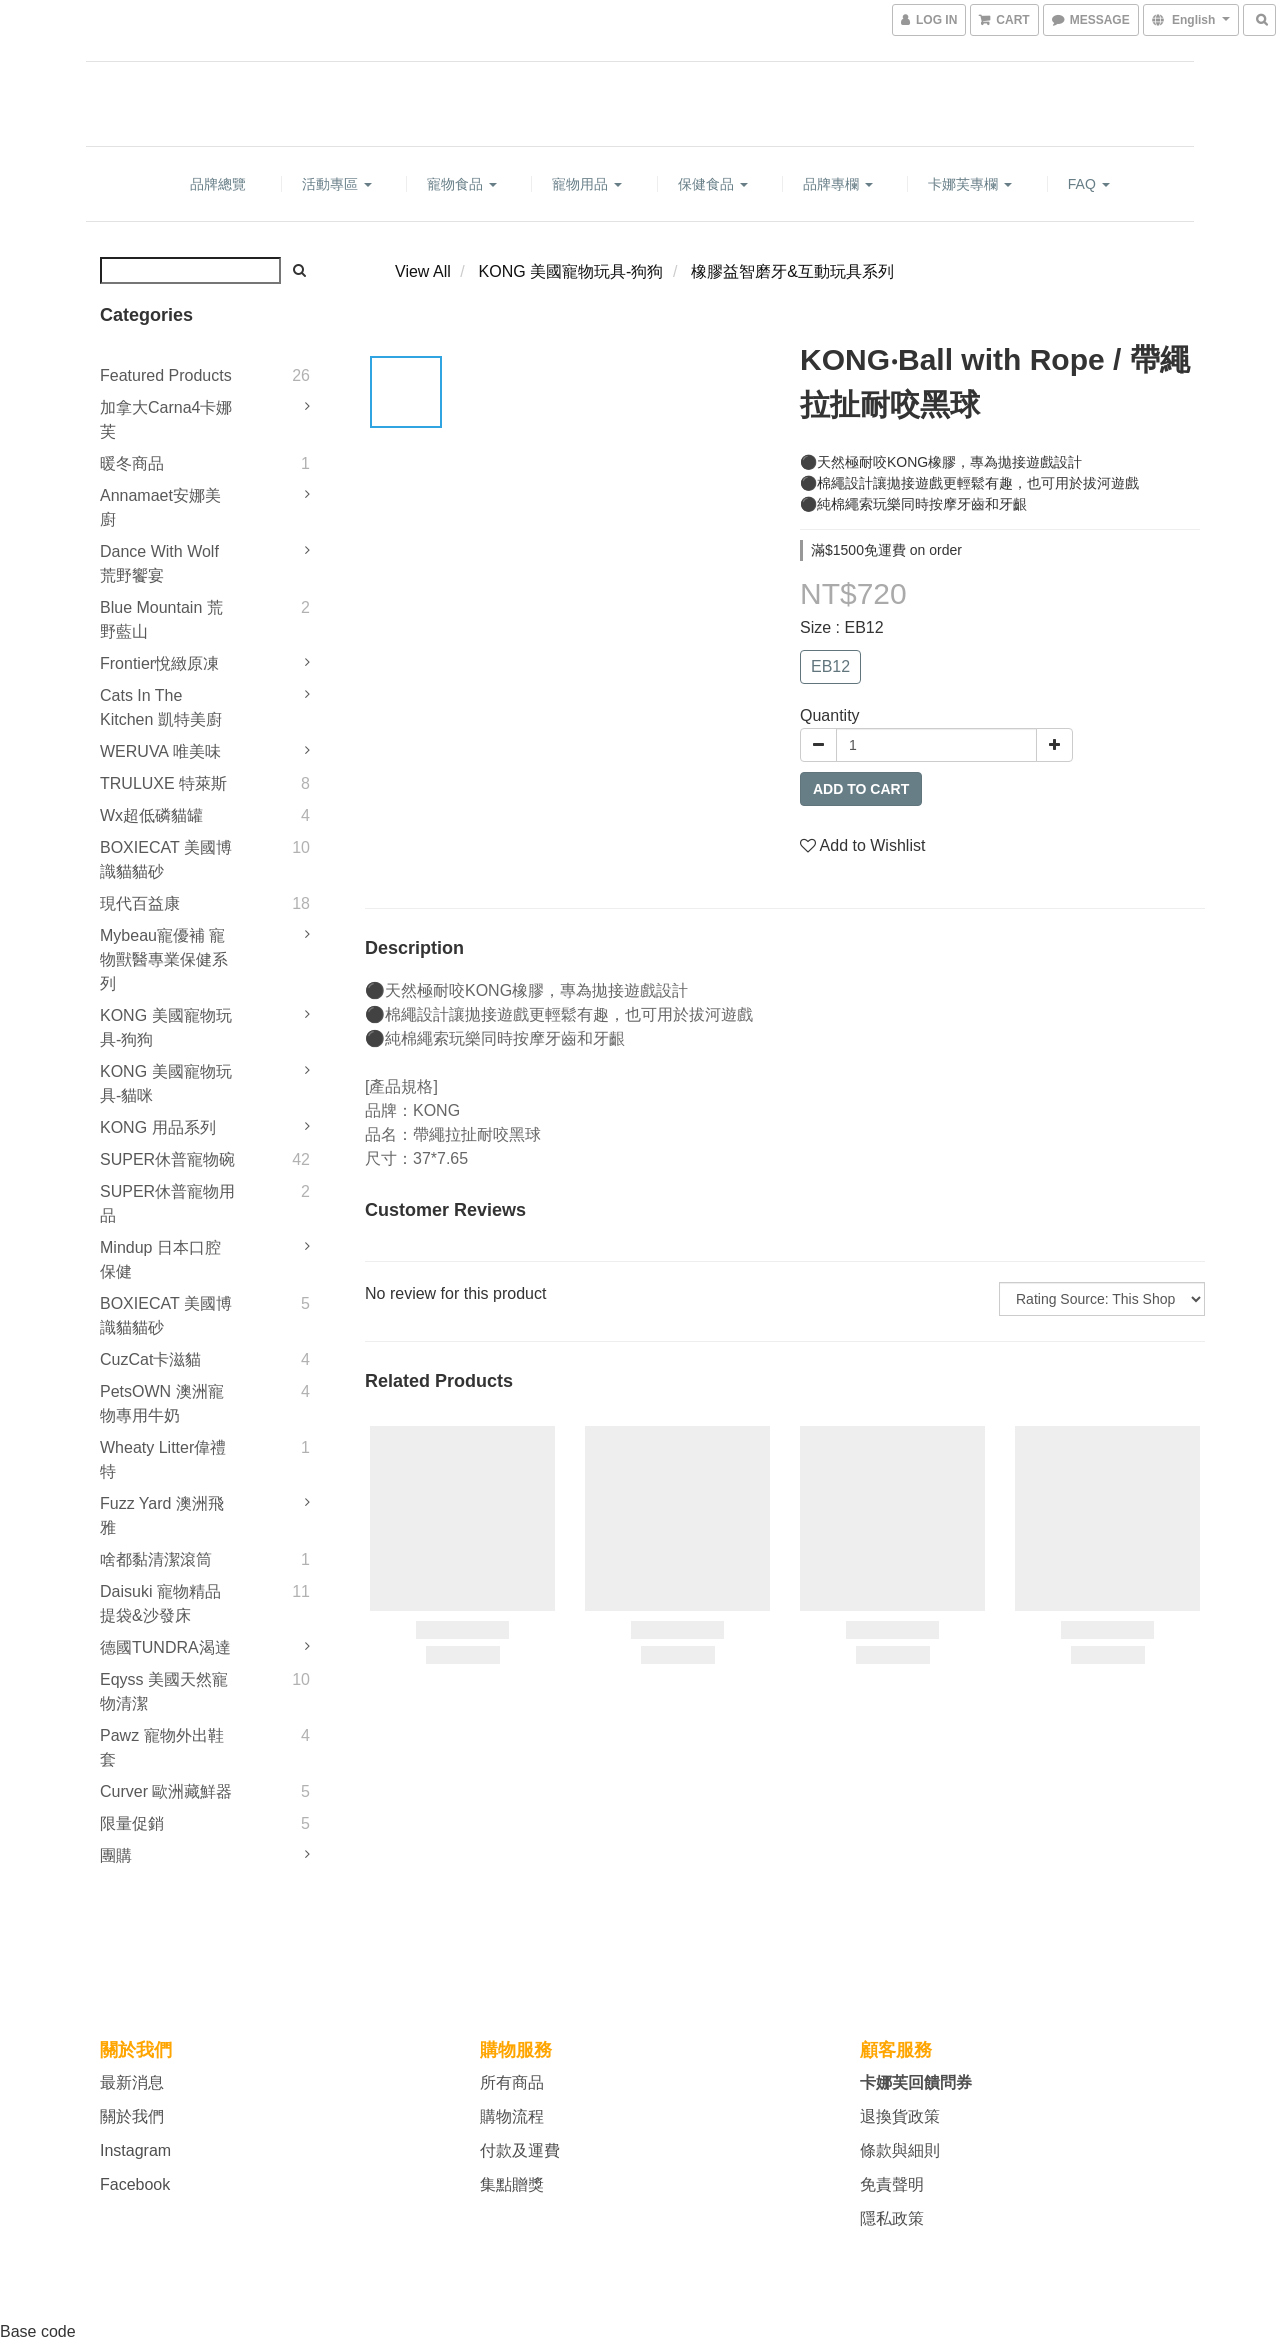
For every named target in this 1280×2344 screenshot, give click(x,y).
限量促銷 (132, 1823)
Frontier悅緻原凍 (159, 663)
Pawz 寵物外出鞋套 (162, 1747)
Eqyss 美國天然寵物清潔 (164, 1691)
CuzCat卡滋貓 (150, 1359)
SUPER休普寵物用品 (167, 1203)
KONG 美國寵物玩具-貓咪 (166, 1083)
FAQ (1089, 184)
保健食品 (713, 184)
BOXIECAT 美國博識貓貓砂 (166, 859)
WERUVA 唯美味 (160, 751)
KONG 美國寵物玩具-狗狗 (166, 1027)
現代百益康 (140, 903)
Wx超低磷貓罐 (151, 815)
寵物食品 (462, 184)
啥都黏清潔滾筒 (156, 1559)
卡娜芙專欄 (970, 184)
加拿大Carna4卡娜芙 (166, 419)
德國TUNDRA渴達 (165, 1647)
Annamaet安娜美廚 (160, 507)
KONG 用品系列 (158, 1127)
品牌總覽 (218, 184)
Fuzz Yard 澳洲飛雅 (162, 1515)
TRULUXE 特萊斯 (163, 783)
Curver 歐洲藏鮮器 (166, 1791)
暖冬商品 (132, 463)
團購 (116, 1855)
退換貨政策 (900, 2116)
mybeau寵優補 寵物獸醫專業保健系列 (164, 959)
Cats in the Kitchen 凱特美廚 (161, 707)
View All (423, 271)
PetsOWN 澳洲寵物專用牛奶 (162, 1403)
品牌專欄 (838, 184)
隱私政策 (892, 2218)
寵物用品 (587, 184)
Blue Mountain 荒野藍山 (161, 619)
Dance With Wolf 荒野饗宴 (159, 563)
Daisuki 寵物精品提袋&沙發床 (160, 1603)
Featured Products (166, 375)
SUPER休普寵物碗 (167, 1159)
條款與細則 (900, 2150)
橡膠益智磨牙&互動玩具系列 (792, 271)
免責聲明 (892, 2184)
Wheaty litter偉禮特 (163, 1459)
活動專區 (337, 184)
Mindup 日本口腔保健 (160, 1259)
